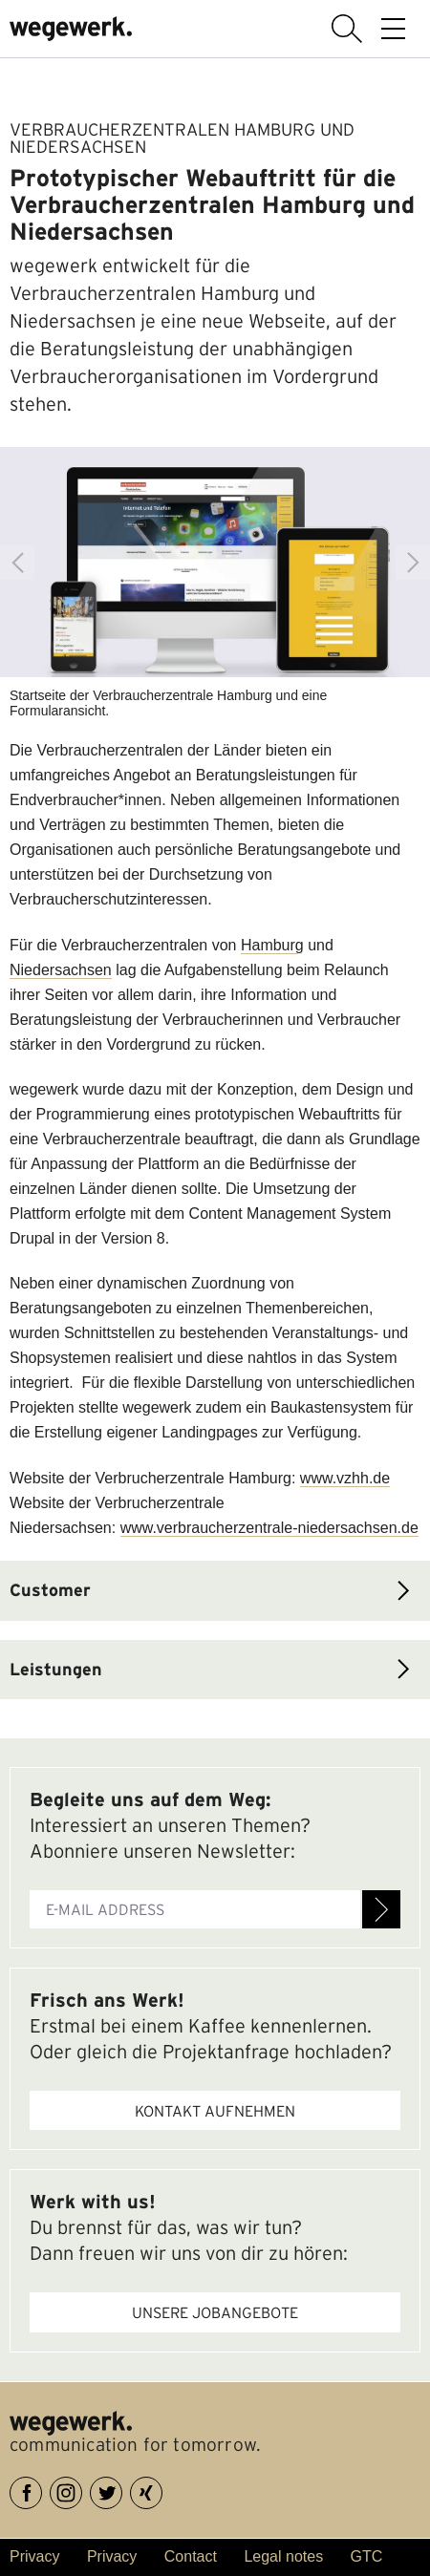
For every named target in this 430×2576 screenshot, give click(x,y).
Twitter (121, 2489)
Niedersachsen (61, 970)
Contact (190, 2556)
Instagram (81, 2489)
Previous (17, 562)
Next (413, 562)
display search (347, 28)
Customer (50, 1590)
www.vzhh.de (345, 1478)
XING (161, 2489)
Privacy (34, 2556)
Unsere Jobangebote (215, 2312)
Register (381, 1909)
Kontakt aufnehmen (215, 2110)
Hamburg (272, 945)
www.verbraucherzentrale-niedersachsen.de (269, 1528)
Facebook (41, 2489)
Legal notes (283, 2556)
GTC (367, 2556)
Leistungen (56, 1669)
